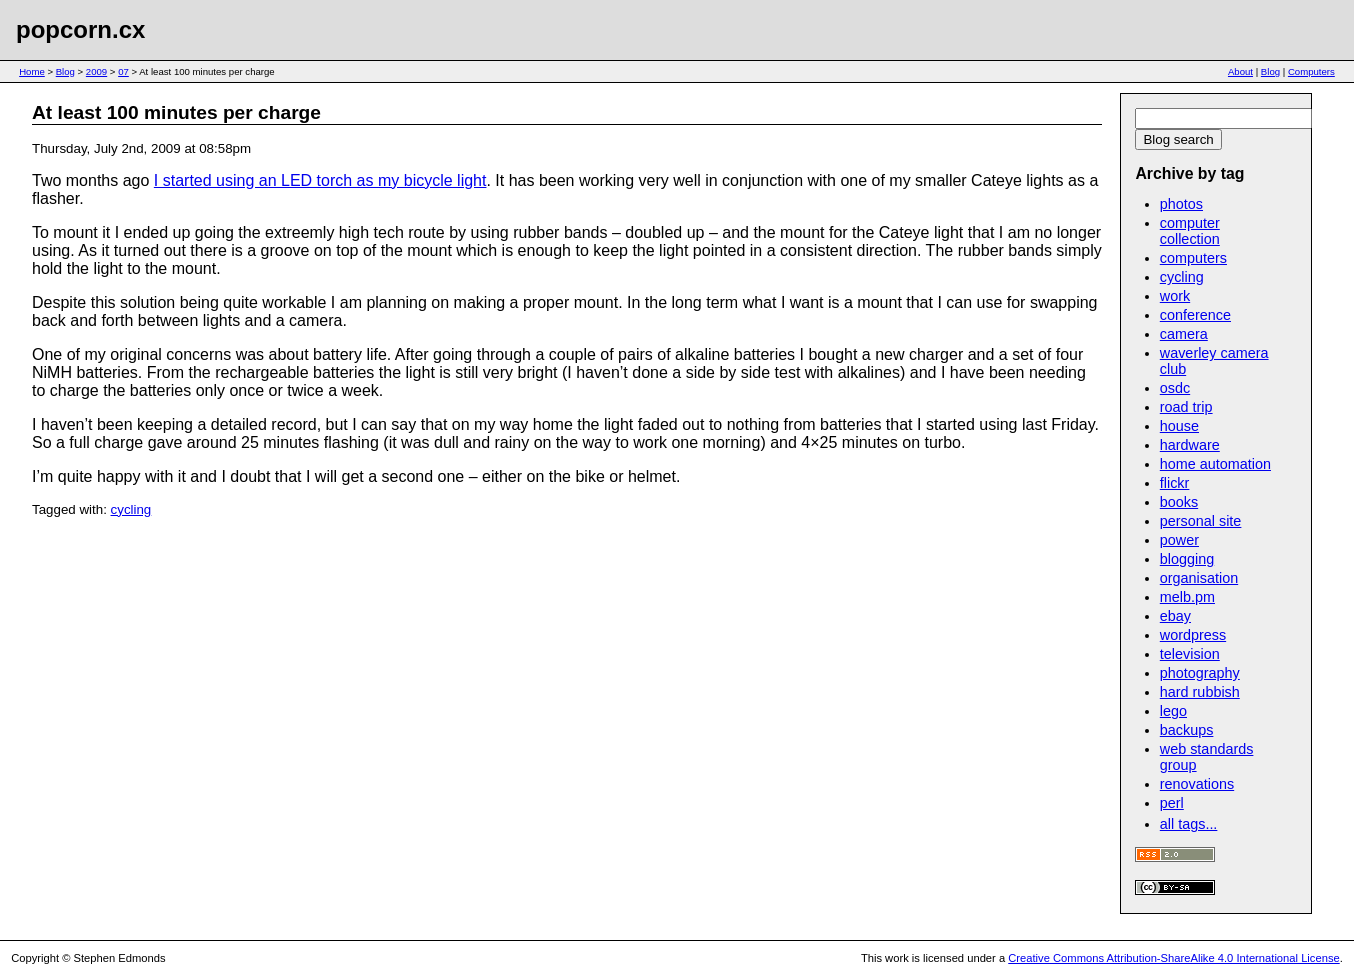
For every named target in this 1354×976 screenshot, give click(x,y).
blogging (1187, 559)
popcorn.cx (80, 29)
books (1179, 502)
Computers (1311, 71)
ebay (1175, 616)
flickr (1175, 483)
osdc (1175, 388)
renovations (1197, 784)
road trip (1186, 407)
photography (1200, 673)
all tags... (1189, 824)
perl (1172, 803)
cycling (131, 509)
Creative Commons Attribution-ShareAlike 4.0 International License (1173, 958)
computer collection (1190, 231)
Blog (65, 71)
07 (123, 71)
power (1179, 540)
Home (32, 71)
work (1175, 296)
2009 (96, 71)
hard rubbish (1200, 692)
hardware (1190, 445)
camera (1184, 334)
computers (1193, 258)
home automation (1215, 464)
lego (1173, 711)
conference (1195, 315)
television (1190, 654)
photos (1181, 204)
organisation (1199, 578)
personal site (1201, 521)
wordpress (1193, 635)
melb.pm (1187, 597)
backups (1187, 730)
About (1240, 71)
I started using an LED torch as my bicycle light (320, 180)
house (1179, 426)
